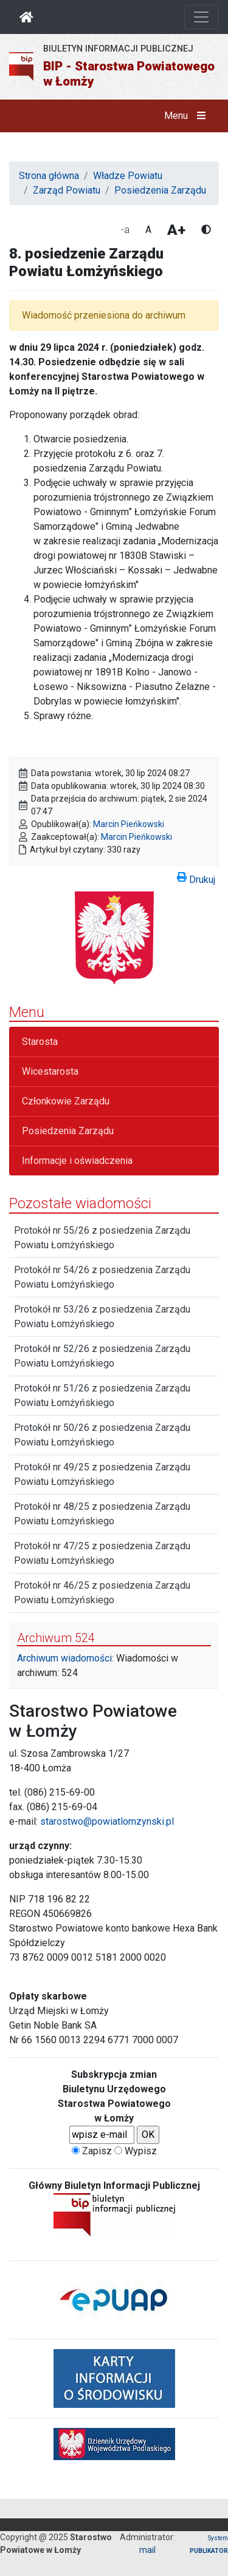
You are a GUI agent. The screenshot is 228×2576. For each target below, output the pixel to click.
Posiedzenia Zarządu (160, 190)
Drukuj (196, 877)
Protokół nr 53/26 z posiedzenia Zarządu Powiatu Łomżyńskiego (102, 1316)
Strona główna (49, 175)
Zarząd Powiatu (66, 190)
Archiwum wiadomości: (65, 1658)
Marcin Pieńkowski (128, 824)
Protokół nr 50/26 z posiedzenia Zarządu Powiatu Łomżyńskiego (102, 1435)
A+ (176, 229)
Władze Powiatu (127, 175)
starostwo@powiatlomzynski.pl (107, 1821)
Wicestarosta (50, 1071)
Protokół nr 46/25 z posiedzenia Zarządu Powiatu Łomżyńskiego (102, 1593)
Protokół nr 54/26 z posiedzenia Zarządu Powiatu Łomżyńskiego (102, 1277)
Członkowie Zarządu (65, 1101)
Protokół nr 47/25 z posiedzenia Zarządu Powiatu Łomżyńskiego (102, 1553)
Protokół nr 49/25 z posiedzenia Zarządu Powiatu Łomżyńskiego (102, 1474)
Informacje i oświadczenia (77, 1160)
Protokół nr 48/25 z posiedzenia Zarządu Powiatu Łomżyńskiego (102, 1514)
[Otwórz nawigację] (201, 17)
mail (147, 2550)
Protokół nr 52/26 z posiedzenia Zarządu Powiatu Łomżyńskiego (102, 1356)
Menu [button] (187, 116)
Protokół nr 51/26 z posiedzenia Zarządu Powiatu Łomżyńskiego (102, 1395)
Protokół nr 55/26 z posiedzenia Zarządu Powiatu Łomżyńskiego (102, 1238)
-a (125, 229)
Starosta (40, 1041)
